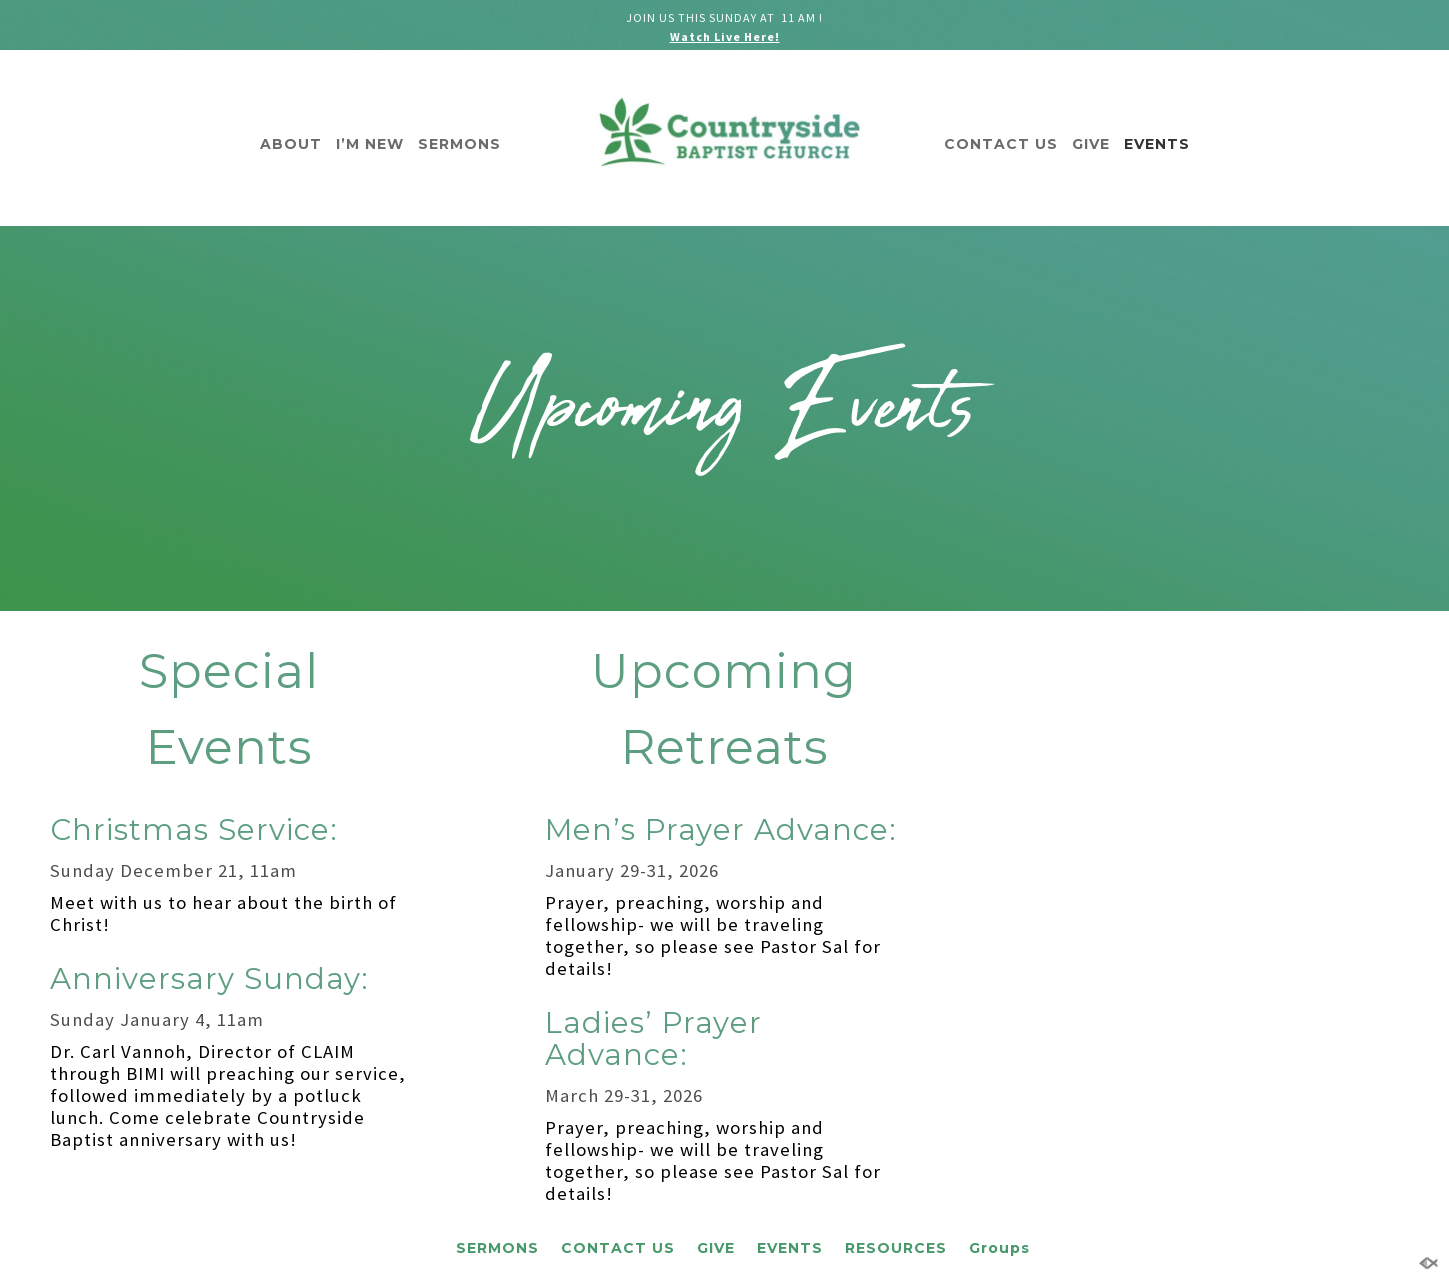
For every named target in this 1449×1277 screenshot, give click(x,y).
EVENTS (1157, 144)
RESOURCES (896, 1248)
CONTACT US (1001, 144)
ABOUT (291, 144)
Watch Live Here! (725, 36)
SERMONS (459, 144)
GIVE (1091, 144)
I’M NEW (370, 144)
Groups (999, 1248)
